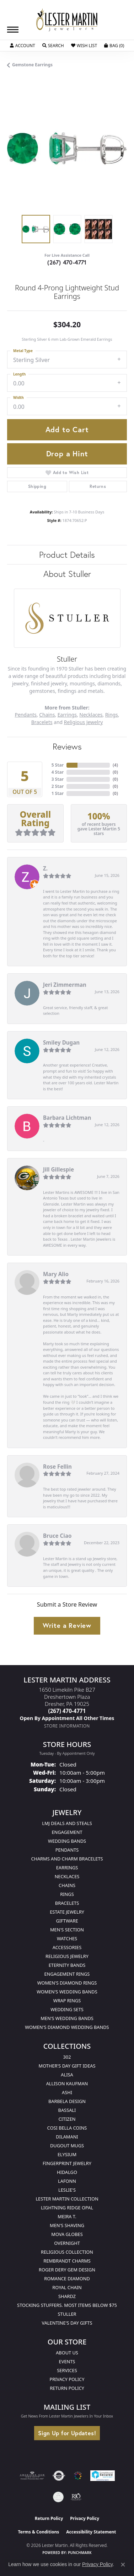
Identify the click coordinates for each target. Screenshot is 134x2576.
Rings (111, 714)
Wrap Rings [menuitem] (67, 2000)
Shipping (37, 486)
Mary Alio (56, 1274)
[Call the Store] (67, 1710)
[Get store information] (67, 1726)
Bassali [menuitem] (67, 2110)
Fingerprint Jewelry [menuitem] (67, 2163)
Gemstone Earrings (32, 65)
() (115, 765)
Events (67, 2361)
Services (67, 2370)
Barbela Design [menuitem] (67, 2101)
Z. (45, 868)
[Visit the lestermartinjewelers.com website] (78, 2475)
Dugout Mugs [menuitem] (67, 2145)
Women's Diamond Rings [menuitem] (67, 1983)
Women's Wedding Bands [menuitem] (67, 1991)
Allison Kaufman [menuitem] (67, 2083)
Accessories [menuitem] (67, 1947)
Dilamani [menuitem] (67, 2136)
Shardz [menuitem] (67, 2296)
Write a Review (67, 1625)
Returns (98, 486)
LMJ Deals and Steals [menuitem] (67, 1823)
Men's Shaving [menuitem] (67, 2225)
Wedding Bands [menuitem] (67, 1841)
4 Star (58, 772)
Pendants (26, 714)
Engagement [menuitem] (67, 1832)
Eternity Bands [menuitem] (67, 1965)
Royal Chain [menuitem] (66, 2287)
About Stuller (67, 573)
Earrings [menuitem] (67, 1867)
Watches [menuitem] (67, 1938)
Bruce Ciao (57, 1535)
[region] (67, 148)
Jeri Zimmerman (64, 984)
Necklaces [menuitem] (67, 1876)
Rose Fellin (57, 1466)
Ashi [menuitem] (67, 2092)
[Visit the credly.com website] (58, 2497)
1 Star (58, 793)
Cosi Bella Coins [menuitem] (67, 2128)
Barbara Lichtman (67, 1117)
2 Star (58, 786)
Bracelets (42, 722)
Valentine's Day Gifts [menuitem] (67, 2323)
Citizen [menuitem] (66, 2119)
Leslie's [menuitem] (67, 2190)
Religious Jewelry (83, 722)
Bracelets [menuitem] (67, 1903)
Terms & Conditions (38, 2532)
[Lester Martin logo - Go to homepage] (67, 20)
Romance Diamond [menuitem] (67, 2278)
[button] (22, 45)
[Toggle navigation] (13, 30)
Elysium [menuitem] (67, 2154)
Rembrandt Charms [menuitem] (67, 2261)
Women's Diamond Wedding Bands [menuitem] (67, 2027)
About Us (67, 2352)
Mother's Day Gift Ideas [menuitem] (67, 2066)
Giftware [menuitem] (67, 1921)
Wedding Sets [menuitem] (67, 2009)
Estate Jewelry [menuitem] (67, 1912)
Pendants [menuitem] (67, 1850)
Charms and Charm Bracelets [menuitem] (67, 1859)
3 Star (58, 779)
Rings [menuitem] (67, 1894)
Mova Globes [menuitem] (66, 2234)
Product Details (67, 554)
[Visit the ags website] (32, 2475)
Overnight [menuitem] (67, 2243)
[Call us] (67, 1718)
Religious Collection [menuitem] (67, 2252)
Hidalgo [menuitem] (67, 2172)
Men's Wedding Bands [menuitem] (67, 2018)
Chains (47, 714)
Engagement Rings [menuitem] (67, 1974)
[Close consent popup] (123, 2565)
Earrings (67, 714)
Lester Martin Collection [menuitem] (67, 2199)
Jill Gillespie (58, 1169)
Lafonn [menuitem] (67, 2181)
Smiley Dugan (61, 1042)
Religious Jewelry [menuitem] (67, 1956)
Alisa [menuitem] (67, 2074)
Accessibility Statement (91, 2532)
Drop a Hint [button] (67, 453)
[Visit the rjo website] (76, 2497)
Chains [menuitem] (67, 1885)
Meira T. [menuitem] (67, 2216)
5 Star (58, 765)
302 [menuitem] (67, 2057)
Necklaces (90, 714)
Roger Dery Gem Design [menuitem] (67, 2269)
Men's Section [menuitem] (67, 1929)
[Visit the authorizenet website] (58, 2475)
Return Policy (67, 2388)
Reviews (67, 746)
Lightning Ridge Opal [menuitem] (67, 2207)
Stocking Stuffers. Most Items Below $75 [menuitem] (67, 2305)
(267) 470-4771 (67, 262)
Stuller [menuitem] (67, 2314)
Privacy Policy (67, 2379)
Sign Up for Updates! (67, 2433)
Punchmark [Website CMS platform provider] (80, 2552)
